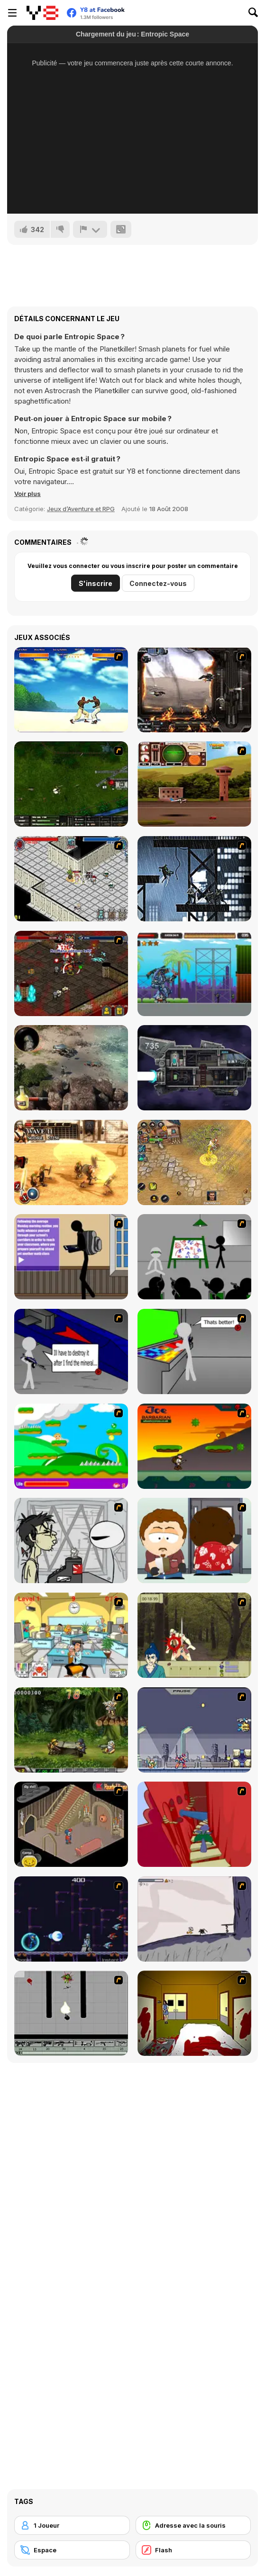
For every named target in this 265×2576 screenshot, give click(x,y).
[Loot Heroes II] (71, 973)
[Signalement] (90, 229)
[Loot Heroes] (71, 878)
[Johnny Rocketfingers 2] (71, 1540)
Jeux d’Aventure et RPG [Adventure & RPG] (81, 509)
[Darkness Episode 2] (194, 2013)
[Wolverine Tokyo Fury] (194, 878)
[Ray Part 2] (194, 1540)
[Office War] (71, 1635)
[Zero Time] (194, 1067)
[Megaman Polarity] (71, 1919)
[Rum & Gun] (71, 1067)
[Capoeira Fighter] (71, 689)
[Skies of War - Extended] (71, 784)
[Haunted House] (71, 1824)
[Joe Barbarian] (194, 1446)
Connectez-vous (158, 583)
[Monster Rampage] (194, 973)
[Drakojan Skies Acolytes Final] (194, 689)
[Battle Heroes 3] (194, 1162)
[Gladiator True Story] (71, 1162)
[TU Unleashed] (194, 784)
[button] (27, 493)
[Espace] (72, 2549)
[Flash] (193, 2549)
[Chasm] (194, 1824)
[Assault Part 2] (71, 1351)
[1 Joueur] (72, 2525)
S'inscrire (95, 583)
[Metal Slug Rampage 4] (71, 1730)
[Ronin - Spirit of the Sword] (194, 1635)
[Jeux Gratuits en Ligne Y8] (42, 13)
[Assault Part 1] (194, 1256)
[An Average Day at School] (71, 1256)
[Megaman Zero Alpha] (194, 1730)
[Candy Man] (71, 1446)
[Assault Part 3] (194, 1351)
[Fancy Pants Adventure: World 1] (194, 1919)
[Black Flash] (71, 2013)
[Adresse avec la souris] (193, 2525)
